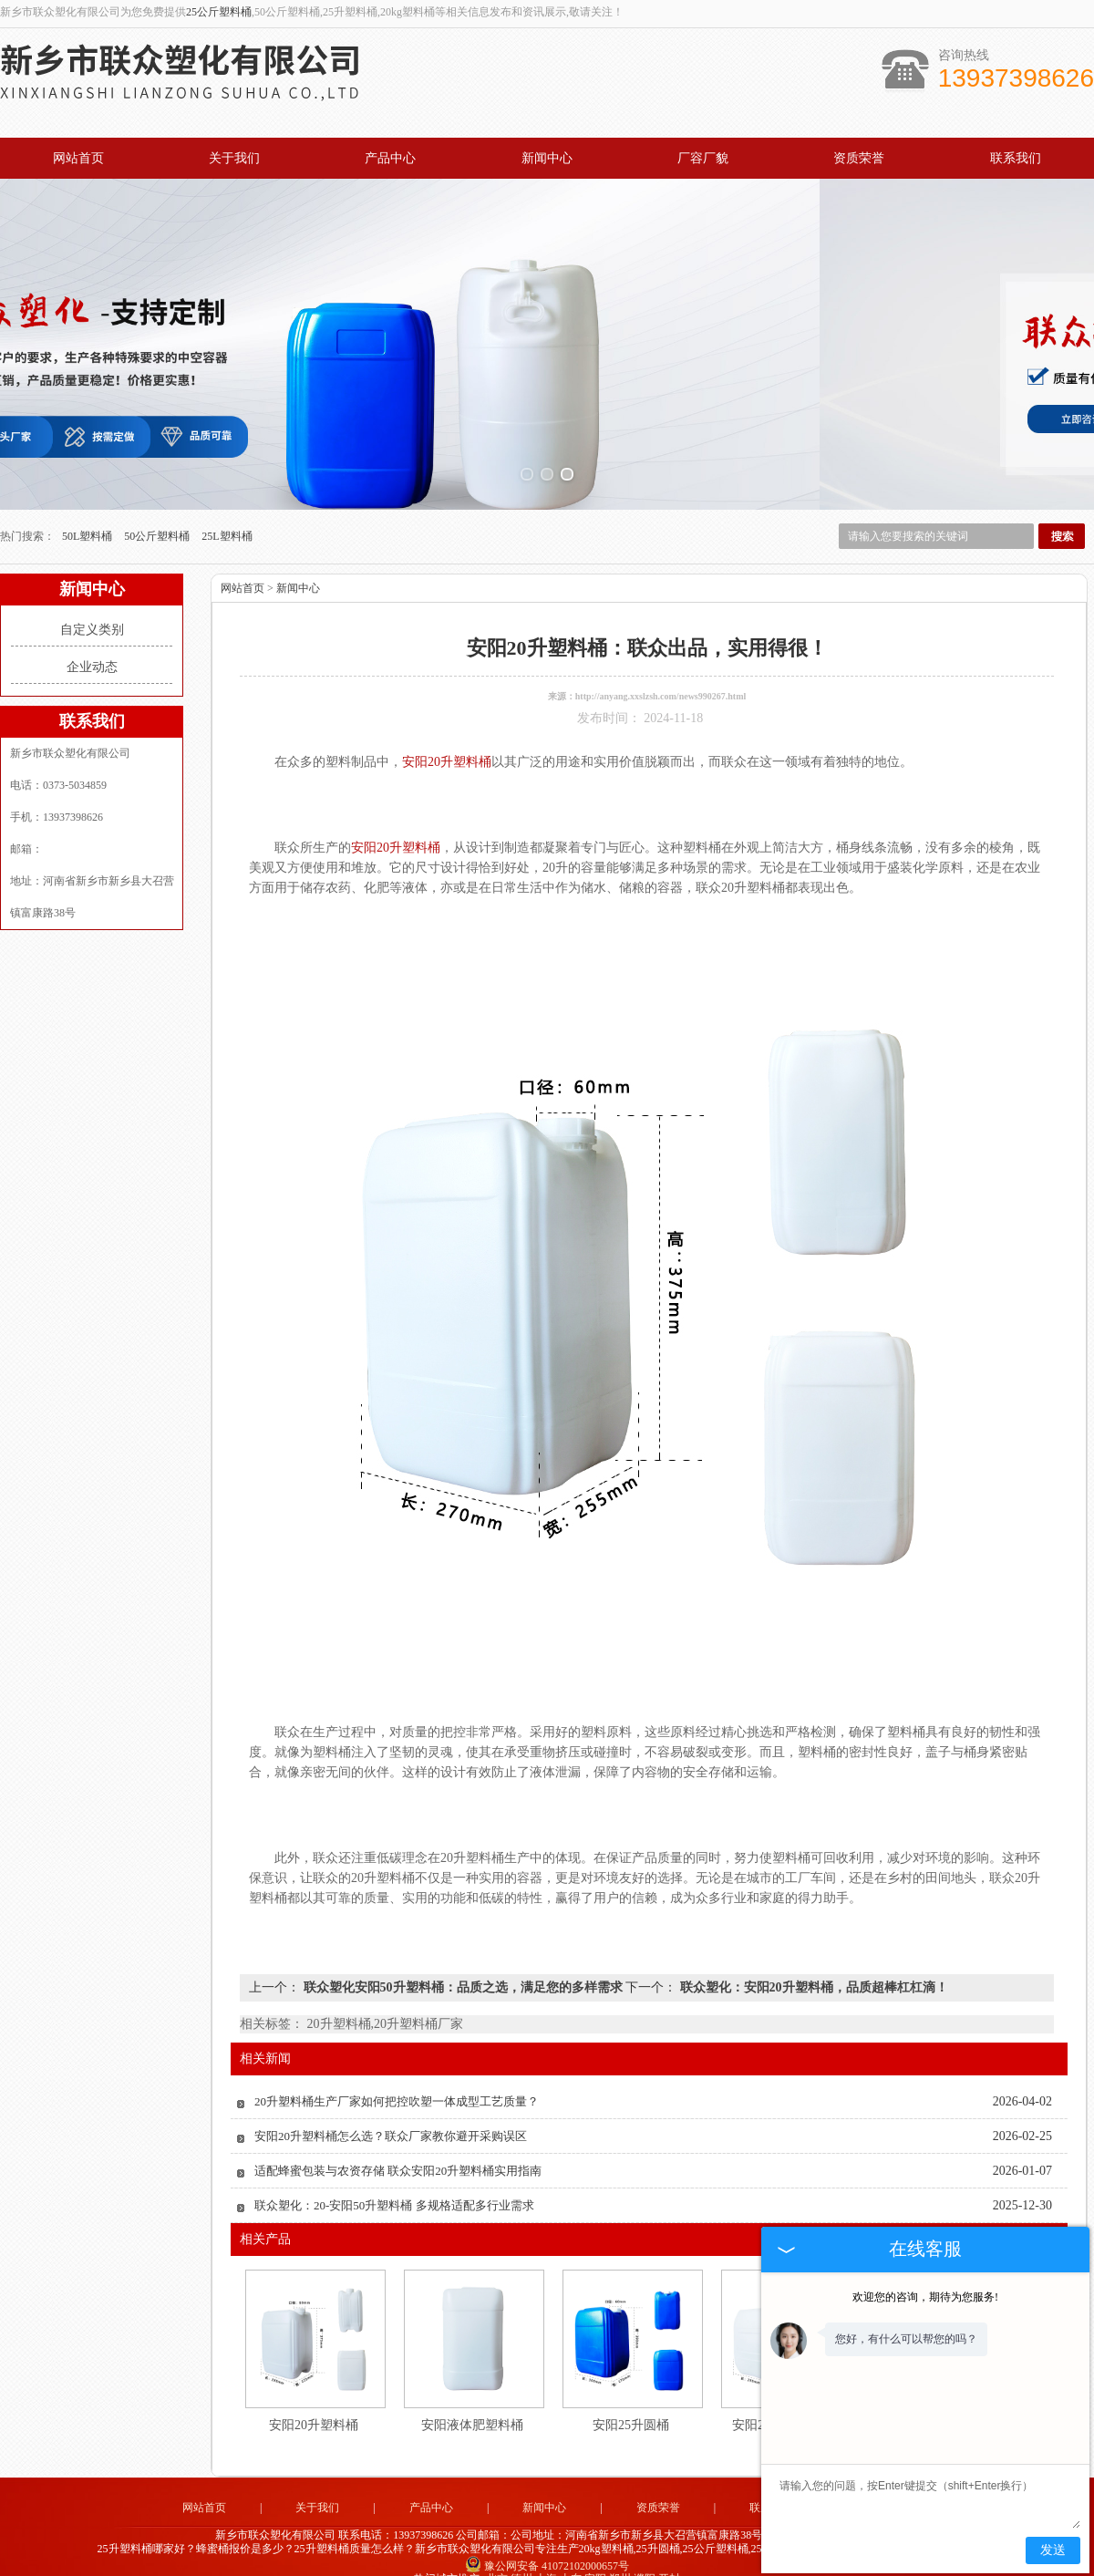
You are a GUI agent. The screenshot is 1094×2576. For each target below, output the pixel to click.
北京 (497, 2554)
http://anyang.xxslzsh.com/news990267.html (661, 672)
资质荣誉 (858, 158)
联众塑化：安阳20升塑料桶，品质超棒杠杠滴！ (812, 1963)
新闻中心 (547, 158)
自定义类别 (92, 605)
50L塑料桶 (88, 511)
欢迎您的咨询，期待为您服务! (925, 2297)
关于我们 (234, 158)
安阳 (595, 2554)
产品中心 (390, 158)
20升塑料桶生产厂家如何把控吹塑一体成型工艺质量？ (396, 2077)
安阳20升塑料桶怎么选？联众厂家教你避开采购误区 (390, 2111)
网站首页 (78, 158)
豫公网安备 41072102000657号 (547, 2540)
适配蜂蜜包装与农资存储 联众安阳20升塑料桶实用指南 (398, 2146)
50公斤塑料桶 (158, 511)
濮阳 (644, 2554)
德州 (521, 2554)
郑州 (620, 2554)
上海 (546, 2554)
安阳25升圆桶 (631, 2400)
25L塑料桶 (226, 511)
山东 (571, 2554)
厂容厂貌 (702, 158)
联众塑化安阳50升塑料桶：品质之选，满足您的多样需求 (462, 1963)
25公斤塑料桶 (219, 11)
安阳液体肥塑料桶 (472, 2400)
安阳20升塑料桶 (313, 2400)
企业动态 (92, 642)
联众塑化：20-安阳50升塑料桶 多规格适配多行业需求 (394, 2181)
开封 (669, 2554)
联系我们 (1015, 158)
